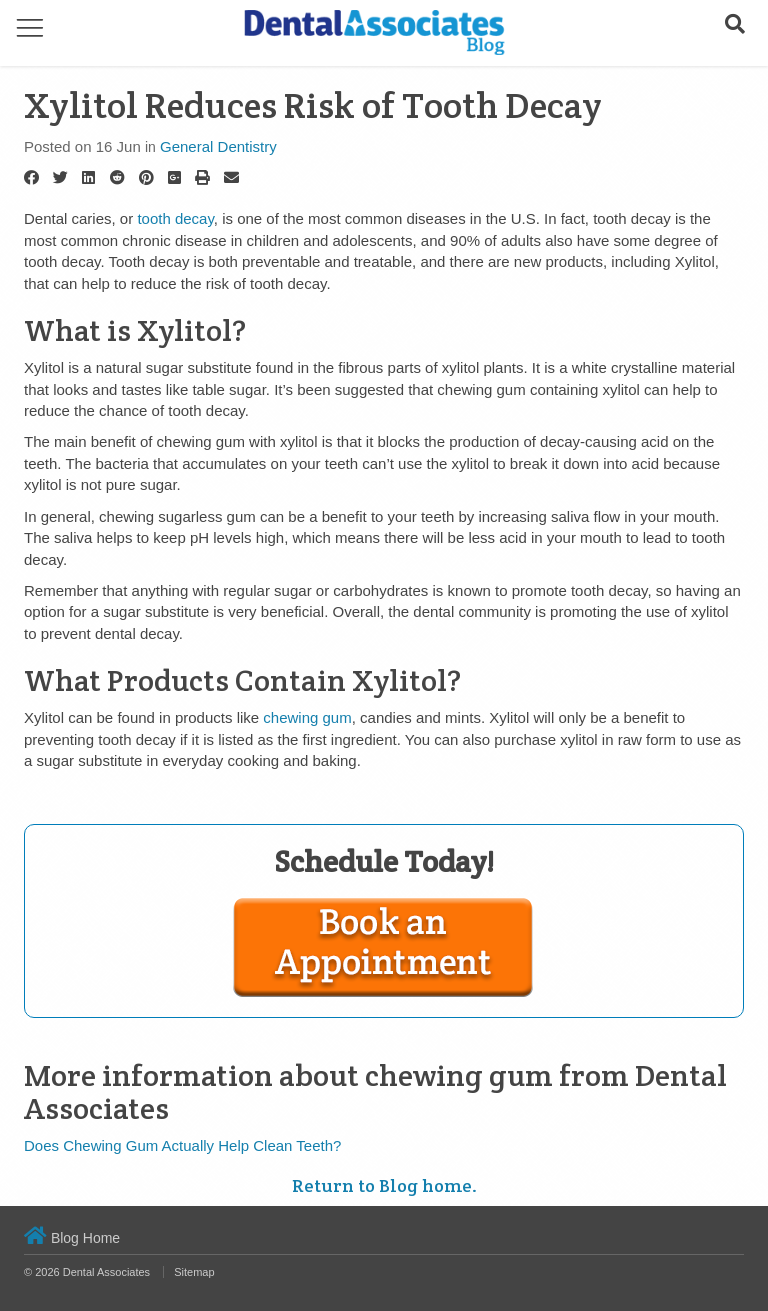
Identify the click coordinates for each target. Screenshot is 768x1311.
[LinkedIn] (88, 177)
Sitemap (194, 1272)
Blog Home (72, 1238)
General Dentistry (218, 146)
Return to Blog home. (384, 1185)
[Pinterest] (146, 177)
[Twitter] (60, 177)
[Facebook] (31, 177)
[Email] (231, 177)
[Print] (202, 177)
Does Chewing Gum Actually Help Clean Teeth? (182, 1145)
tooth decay (175, 218)
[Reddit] (117, 177)
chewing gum (307, 717)
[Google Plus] (174, 177)
